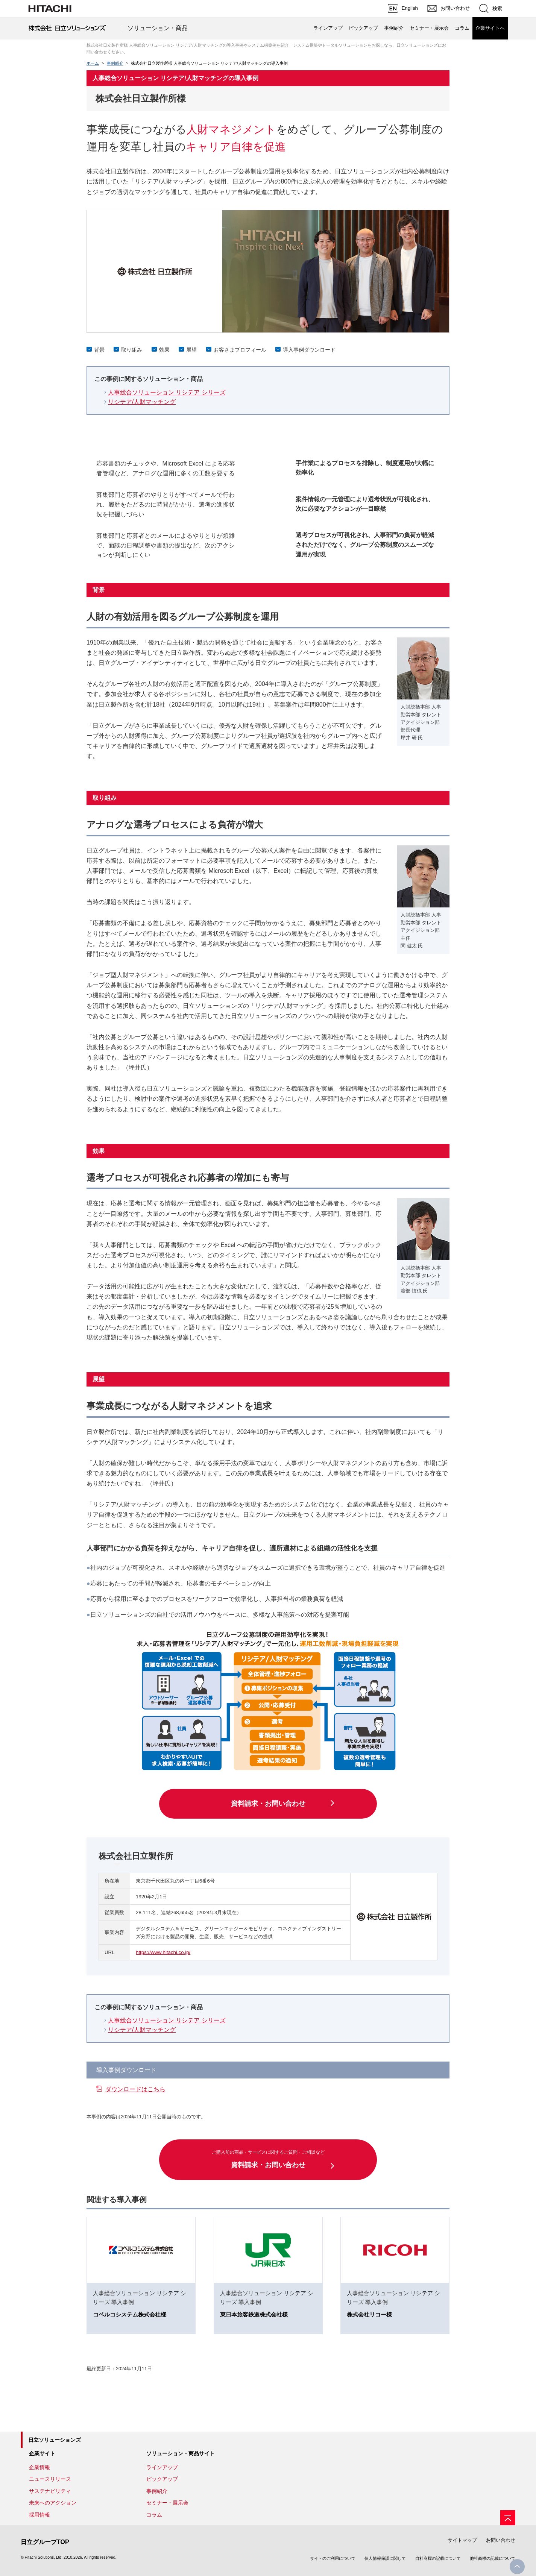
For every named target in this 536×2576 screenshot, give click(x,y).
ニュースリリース (50, 2479)
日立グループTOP (45, 2542)
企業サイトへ (490, 28)
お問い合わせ (500, 2540)
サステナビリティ (50, 2491)
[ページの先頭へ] (507, 2517)
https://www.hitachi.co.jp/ (163, 1952)
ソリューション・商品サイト (180, 2453)
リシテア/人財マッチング (142, 402)
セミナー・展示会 (429, 28)
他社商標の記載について (492, 2558)
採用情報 (39, 2515)
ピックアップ (363, 28)
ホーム (93, 63)
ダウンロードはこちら (135, 2089)
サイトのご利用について (332, 2558)
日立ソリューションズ (54, 2440)
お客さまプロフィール (240, 350)
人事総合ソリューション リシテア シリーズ (167, 392)
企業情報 (39, 2467)
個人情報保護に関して (385, 2558)
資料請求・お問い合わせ (268, 1803)
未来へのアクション (52, 2503)
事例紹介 (394, 28)
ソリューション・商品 (158, 28)
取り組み (131, 350)
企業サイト (42, 2453)
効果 (164, 350)
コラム (462, 28)
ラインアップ (328, 28)
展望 (191, 350)
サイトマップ (462, 2540)
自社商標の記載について (438, 2558)
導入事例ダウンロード (309, 350)
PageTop (517, 2566)
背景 (99, 350)
